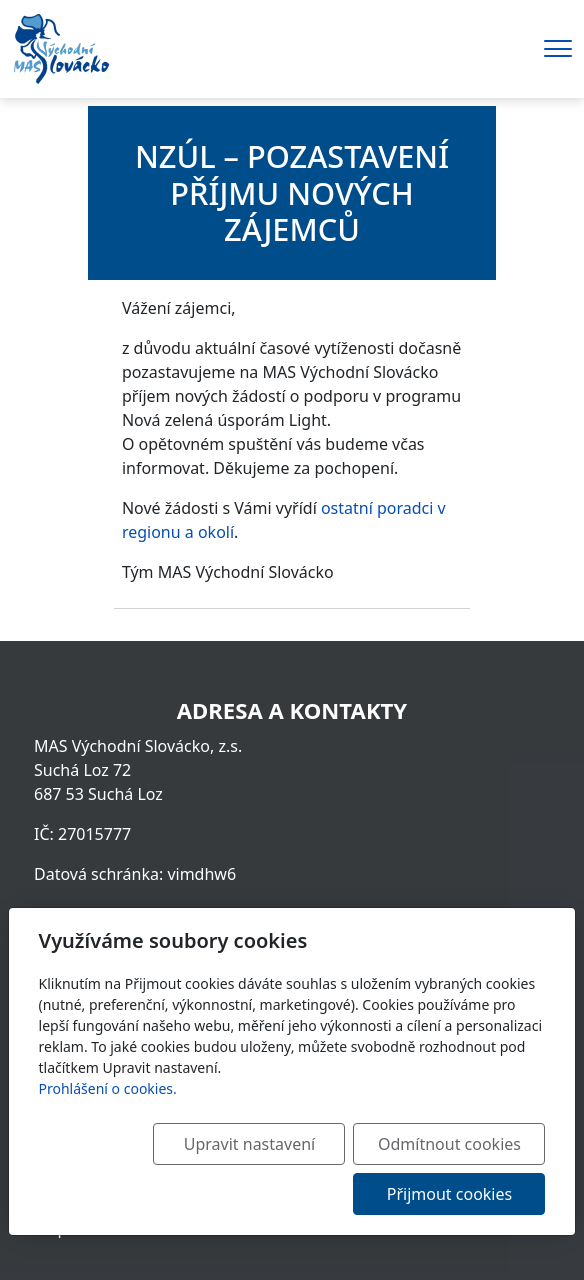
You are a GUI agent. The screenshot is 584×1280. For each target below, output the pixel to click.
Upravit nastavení (249, 1144)
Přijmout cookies (449, 1194)
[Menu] (558, 48)
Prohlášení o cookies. (108, 1088)
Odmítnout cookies (449, 1144)
